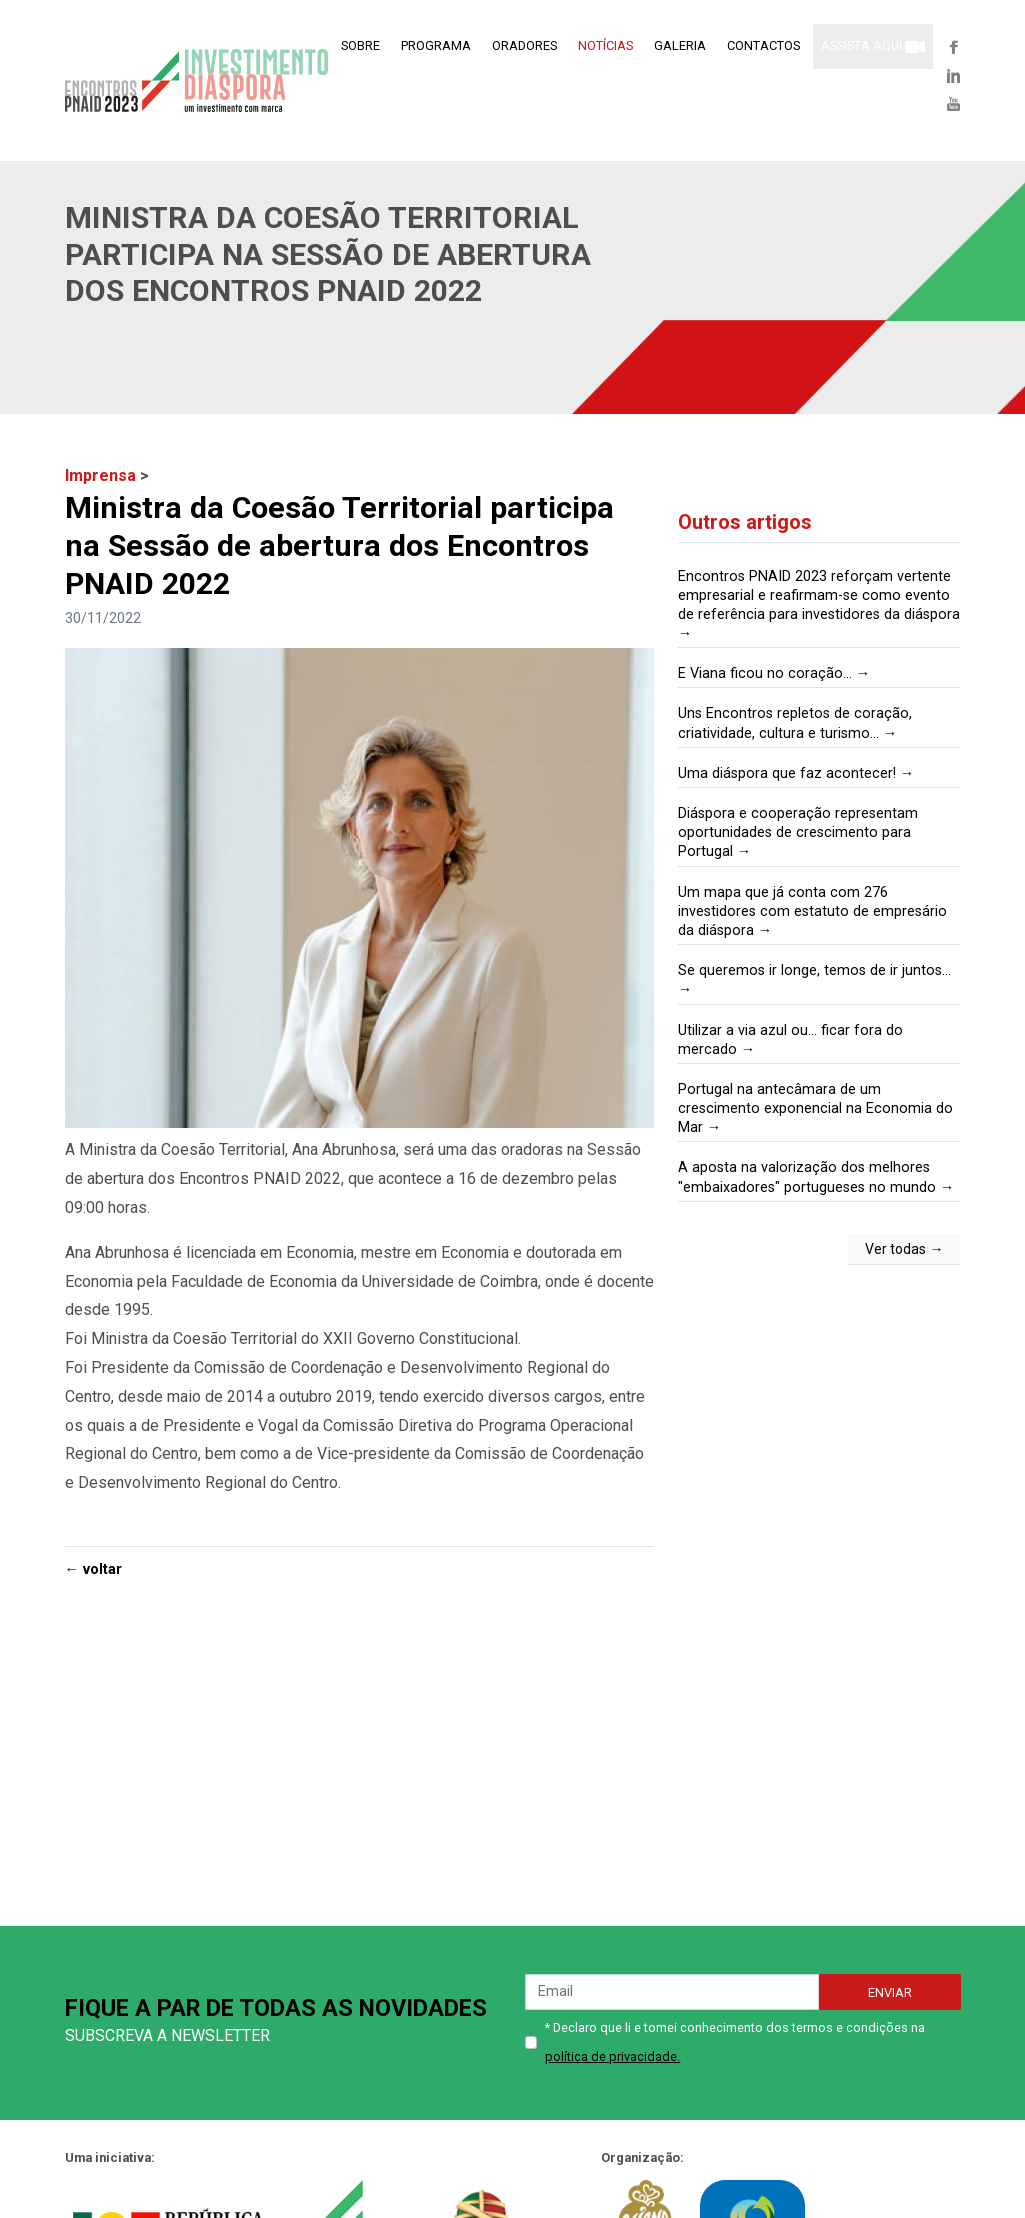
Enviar (890, 1992)
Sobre (360, 45)
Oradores (524, 45)
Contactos (763, 45)
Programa (436, 45)
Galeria (680, 45)
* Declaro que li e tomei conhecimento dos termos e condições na (735, 2042)
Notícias (605, 45)
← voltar (93, 1569)
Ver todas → (904, 1249)
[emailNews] (672, 1992)
